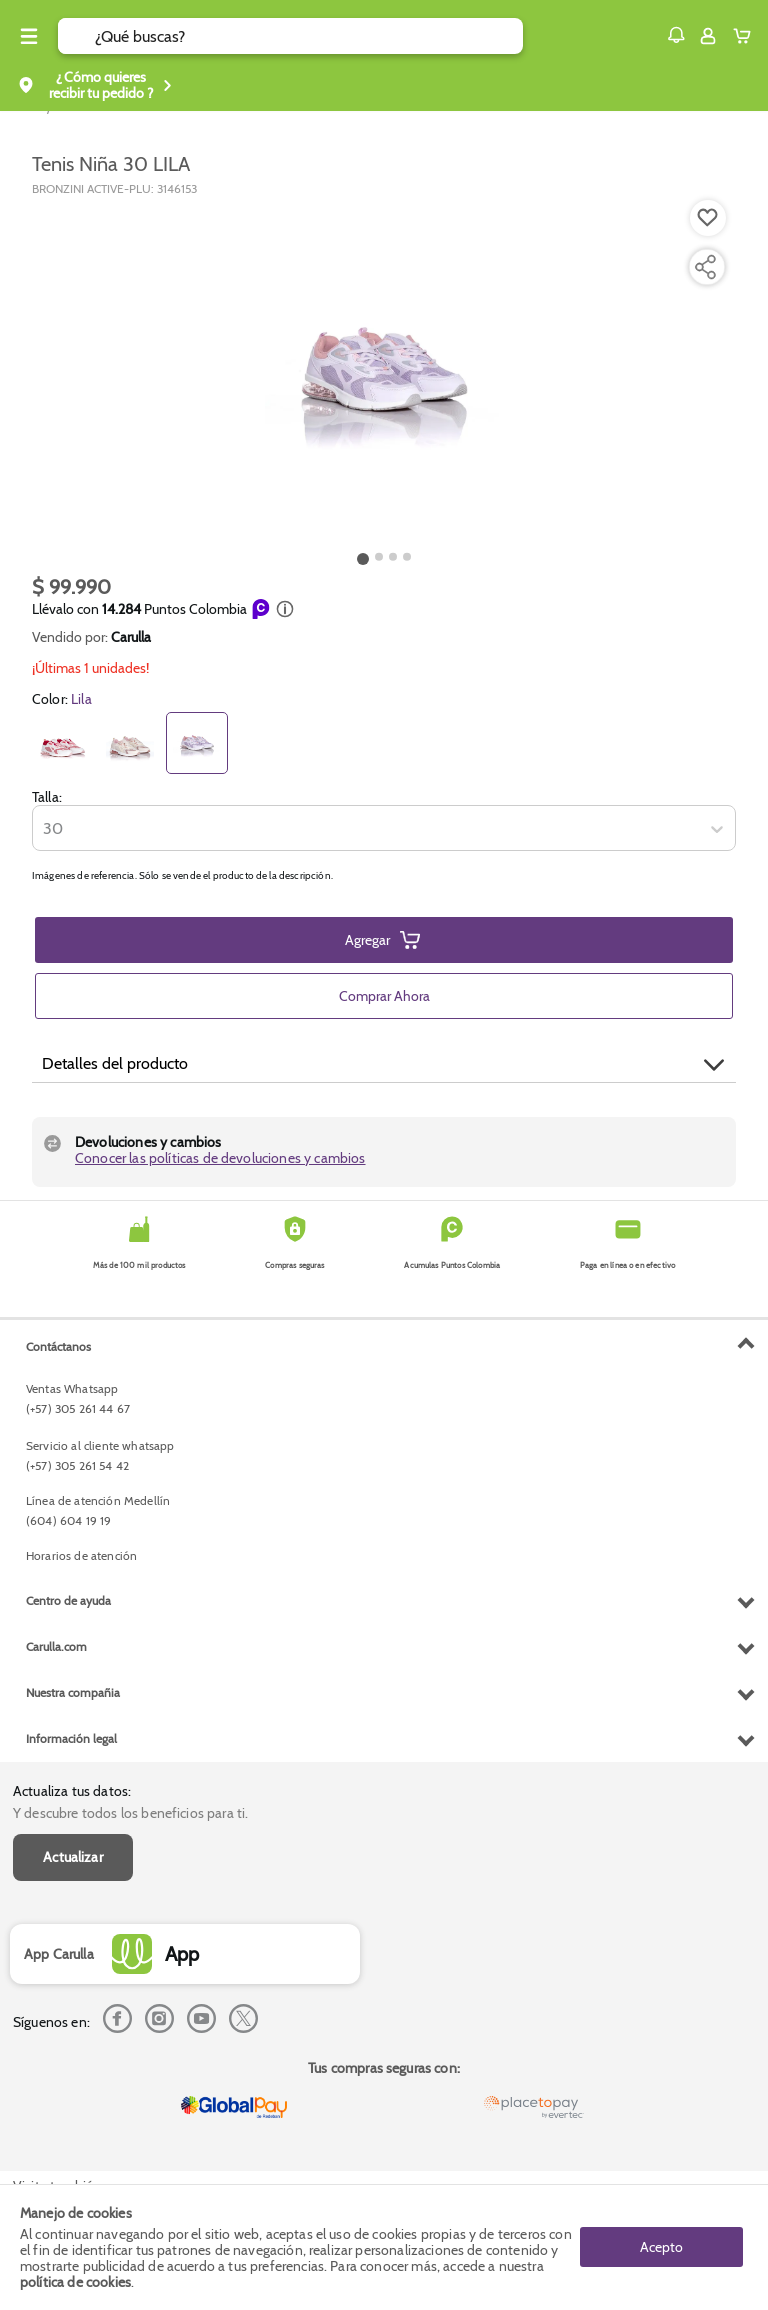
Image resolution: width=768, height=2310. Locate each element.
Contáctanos (58, 1346)
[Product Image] (384, 371)
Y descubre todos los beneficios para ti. (130, 1813)
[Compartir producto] (705, 267)
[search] (309, 36)
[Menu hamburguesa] (29, 36)
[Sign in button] (708, 36)
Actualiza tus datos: (72, 1791)
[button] (676, 35)
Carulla (131, 637)
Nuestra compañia (73, 1692)
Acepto (661, 2247)
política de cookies (75, 2282)
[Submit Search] (76, 36)
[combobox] (45, 829)
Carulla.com (56, 1646)
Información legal (71, 1738)
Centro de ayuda (68, 1600)
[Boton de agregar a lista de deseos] (708, 218)
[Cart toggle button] (746, 36)
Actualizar (73, 1857)
